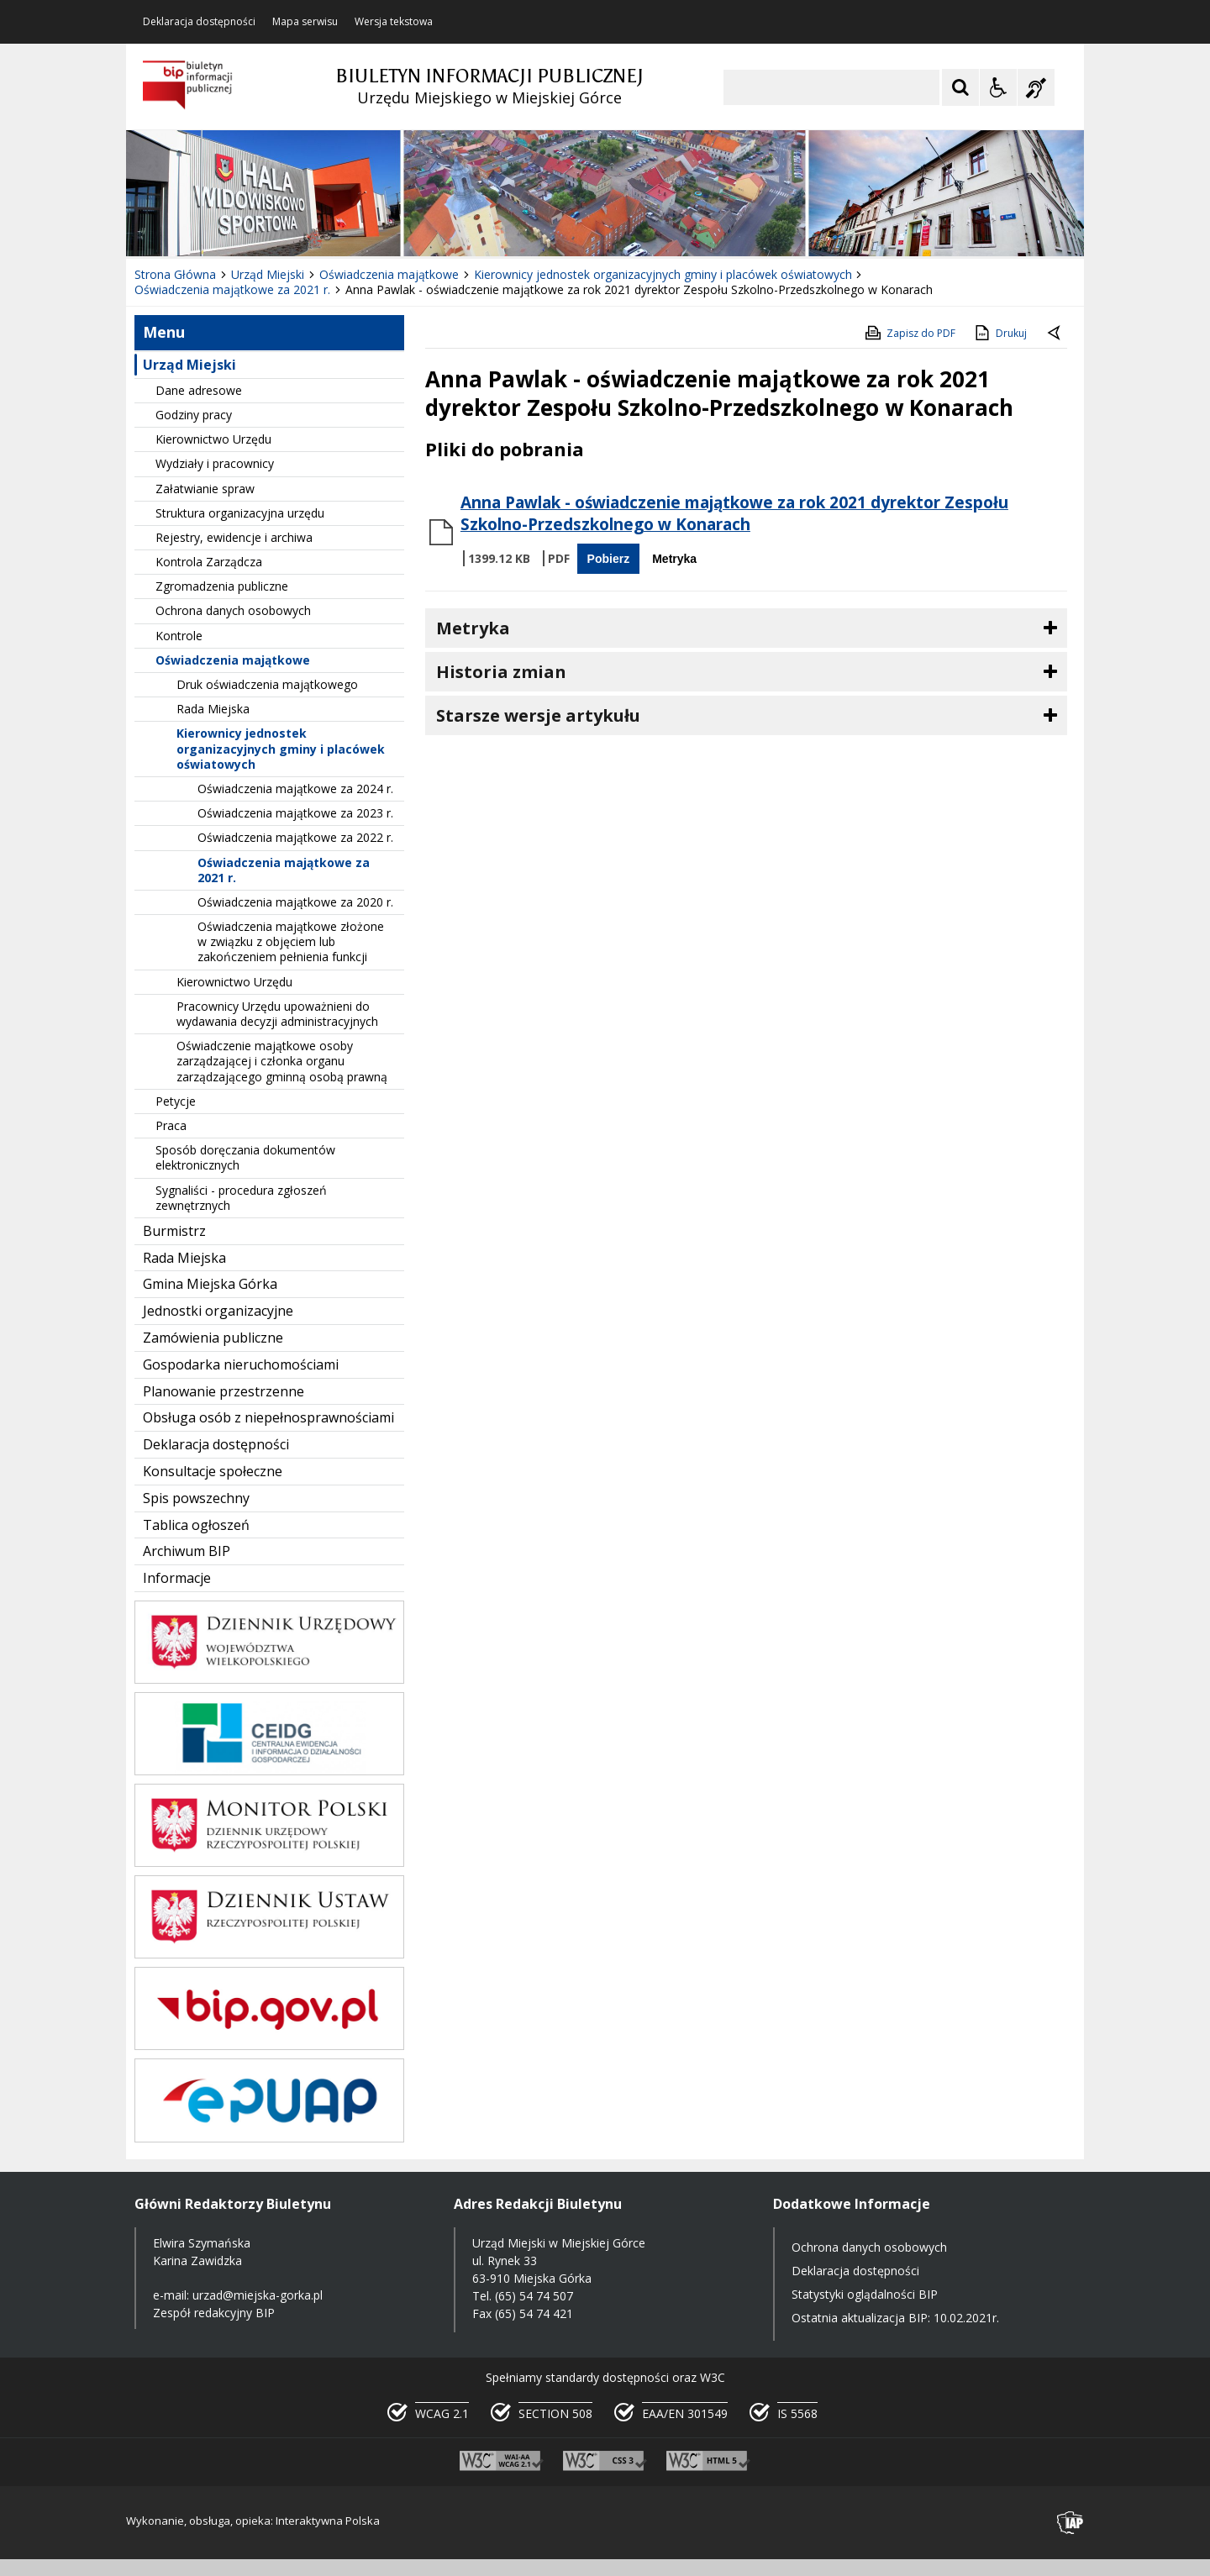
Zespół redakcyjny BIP (214, 2313)
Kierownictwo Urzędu (213, 439)
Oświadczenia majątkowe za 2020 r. (295, 902)
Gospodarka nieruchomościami (241, 1364)
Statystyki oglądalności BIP (865, 2294)
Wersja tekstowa (394, 22)
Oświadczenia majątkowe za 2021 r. (283, 870)
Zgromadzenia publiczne (221, 586)
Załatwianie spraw (205, 489)
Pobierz (608, 558)
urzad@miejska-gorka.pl (257, 2295)
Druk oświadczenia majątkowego (267, 684)
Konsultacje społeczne (212, 1471)
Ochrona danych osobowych (233, 610)
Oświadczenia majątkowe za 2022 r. (295, 837)
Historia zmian (501, 671)
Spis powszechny (196, 1498)
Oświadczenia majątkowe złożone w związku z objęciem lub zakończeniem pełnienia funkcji (290, 941)
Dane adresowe (198, 390)
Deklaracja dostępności (199, 22)
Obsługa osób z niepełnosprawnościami (268, 1417)
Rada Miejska (213, 709)
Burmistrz (174, 1231)
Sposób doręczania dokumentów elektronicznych (245, 1157)
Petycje (175, 1101)
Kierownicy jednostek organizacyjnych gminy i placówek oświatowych (280, 748)
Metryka (674, 558)
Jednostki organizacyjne (218, 1310)
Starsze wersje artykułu (538, 715)
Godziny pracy (193, 415)
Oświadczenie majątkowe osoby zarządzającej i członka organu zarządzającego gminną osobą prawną (281, 1061)
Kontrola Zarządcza (208, 562)
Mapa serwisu (305, 22)
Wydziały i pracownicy (214, 463)
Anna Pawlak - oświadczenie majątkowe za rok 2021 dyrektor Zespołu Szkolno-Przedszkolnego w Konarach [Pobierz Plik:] (734, 513)
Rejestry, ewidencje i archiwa (234, 537)
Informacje (177, 1578)
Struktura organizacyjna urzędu (239, 513)
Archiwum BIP (186, 1551)
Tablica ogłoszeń (196, 1525)
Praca (171, 1125)
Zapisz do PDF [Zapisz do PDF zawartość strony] (909, 332)
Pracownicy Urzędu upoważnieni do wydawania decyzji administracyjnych (277, 1013)
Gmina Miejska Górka (210, 1284)
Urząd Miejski (189, 364)
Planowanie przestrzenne (223, 1391)
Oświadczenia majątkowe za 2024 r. (295, 788)
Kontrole (179, 636)
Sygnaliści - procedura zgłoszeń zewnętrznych (241, 1197)
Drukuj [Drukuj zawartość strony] (999, 332)
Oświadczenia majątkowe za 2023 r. (295, 813)
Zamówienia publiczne (213, 1337)
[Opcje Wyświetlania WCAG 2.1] (998, 87)
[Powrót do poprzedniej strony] (1055, 333)
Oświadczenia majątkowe (232, 660)
